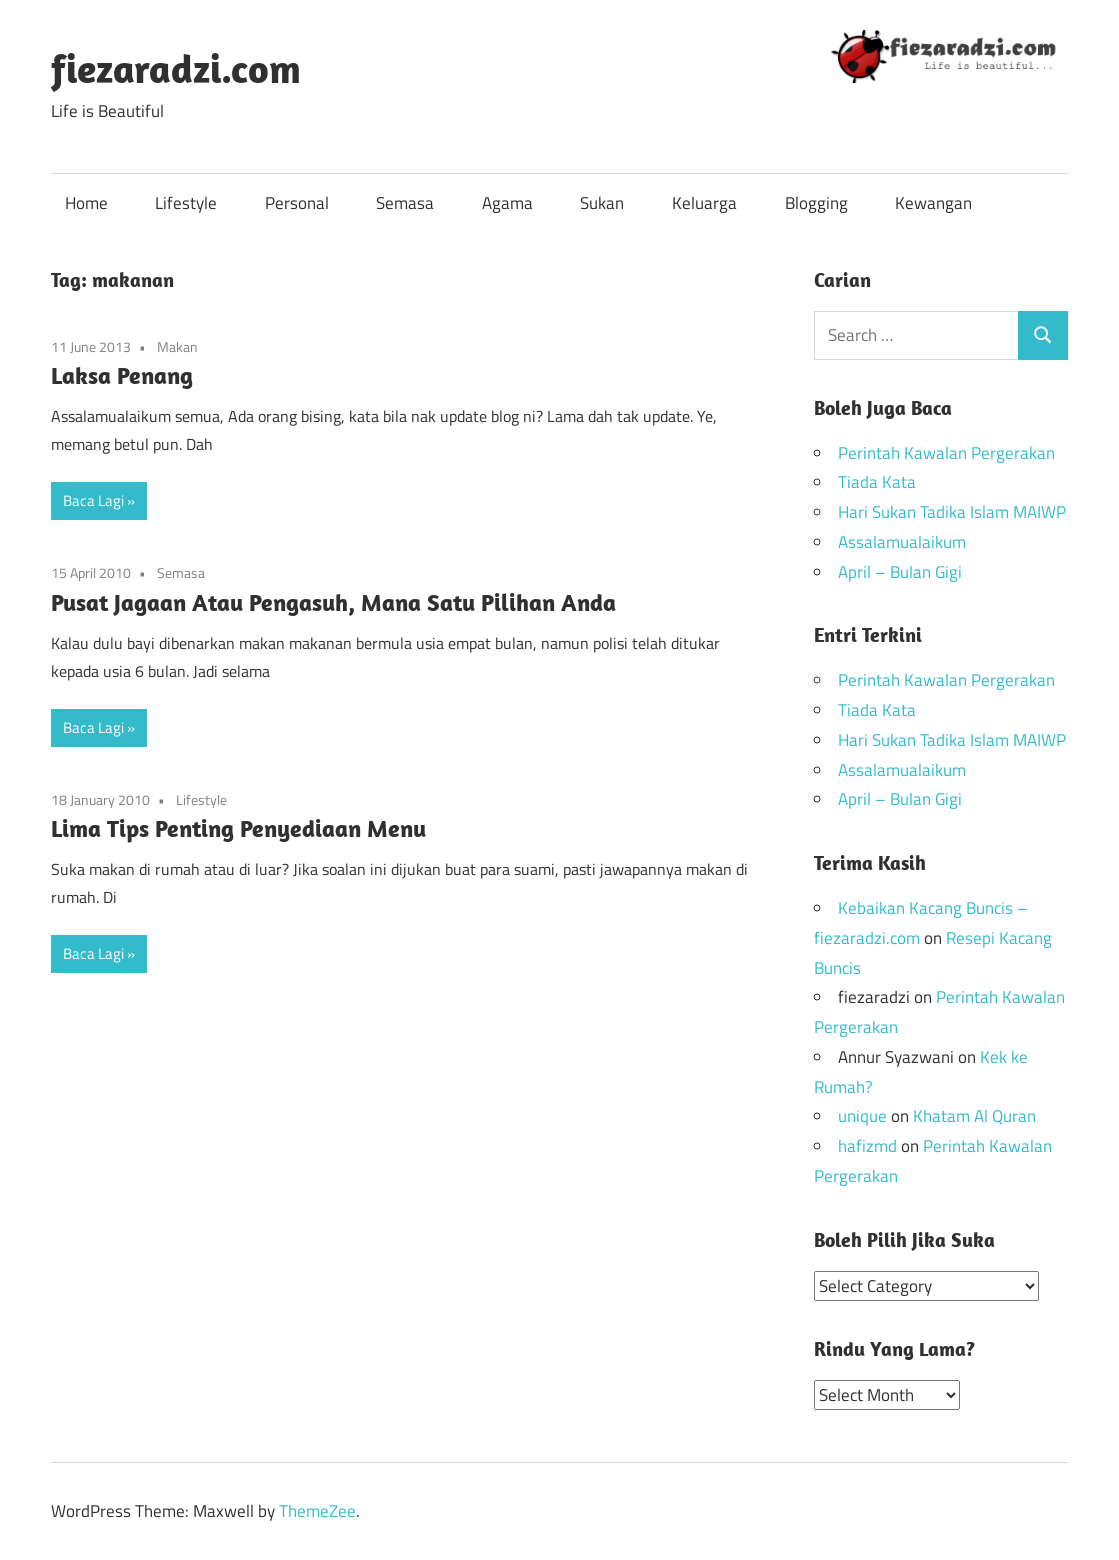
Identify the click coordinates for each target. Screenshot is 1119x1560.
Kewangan (933, 203)
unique (862, 1116)
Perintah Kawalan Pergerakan (946, 453)
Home (86, 203)
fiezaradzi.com (176, 68)
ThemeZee (317, 1510)
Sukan (602, 203)
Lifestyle (186, 203)
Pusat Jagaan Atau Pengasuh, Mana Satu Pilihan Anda (333, 602)
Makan (177, 346)
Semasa (405, 203)
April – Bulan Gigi (900, 572)
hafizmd (867, 1146)
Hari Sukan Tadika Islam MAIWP (952, 512)
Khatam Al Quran (974, 1116)
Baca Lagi (93, 500)
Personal (297, 203)
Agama (507, 203)
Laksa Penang (122, 375)
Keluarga (704, 203)
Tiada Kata (877, 482)
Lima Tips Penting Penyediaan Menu (238, 828)
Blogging (816, 203)
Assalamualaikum (902, 542)
